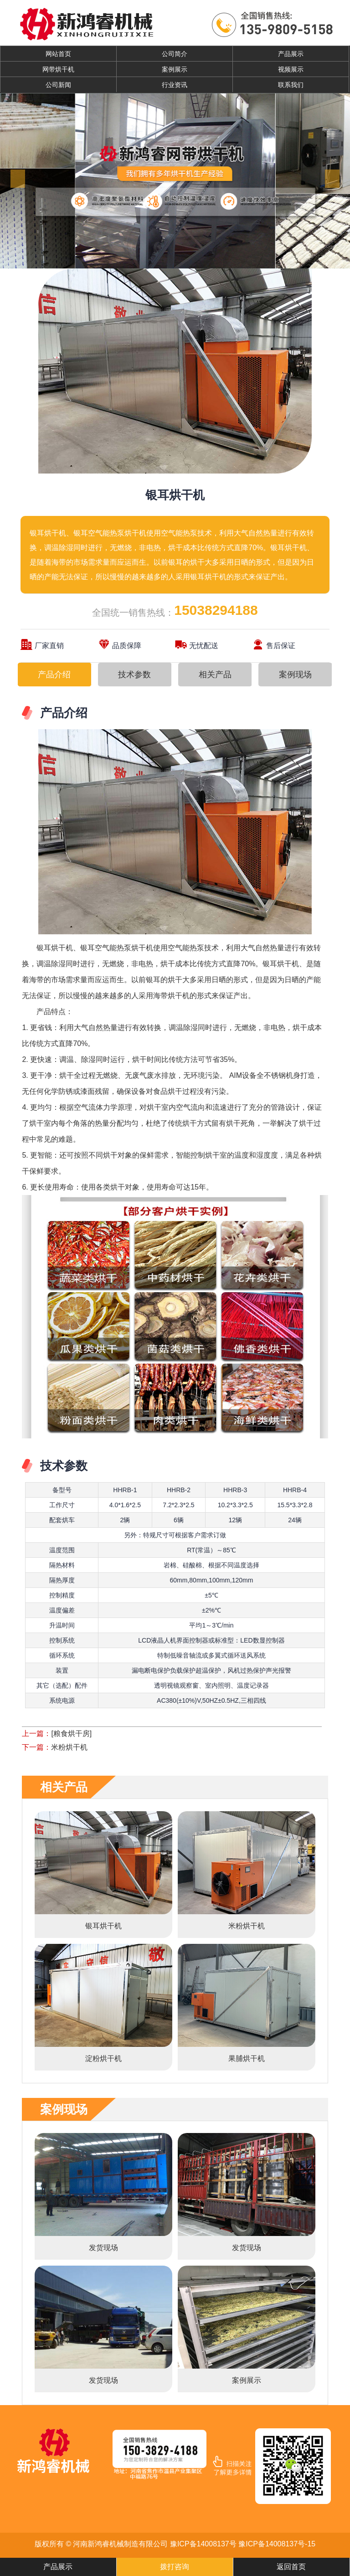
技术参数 (134, 674)
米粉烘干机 (69, 1747)
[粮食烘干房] (71, 1733)
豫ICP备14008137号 (203, 2544)
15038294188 (216, 610)
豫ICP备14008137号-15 (276, 2544)
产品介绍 (54, 674)
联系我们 (291, 84)
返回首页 (291, 2567)
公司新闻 (58, 84)
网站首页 (58, 53)
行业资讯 (174, 84)
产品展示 (291, 53)
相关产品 (215, 674)
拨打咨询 (174, 2567)
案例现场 (295, 674)
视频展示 (291, 69)
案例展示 (174, 69)
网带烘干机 (58, 69)
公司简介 (174, 53)
